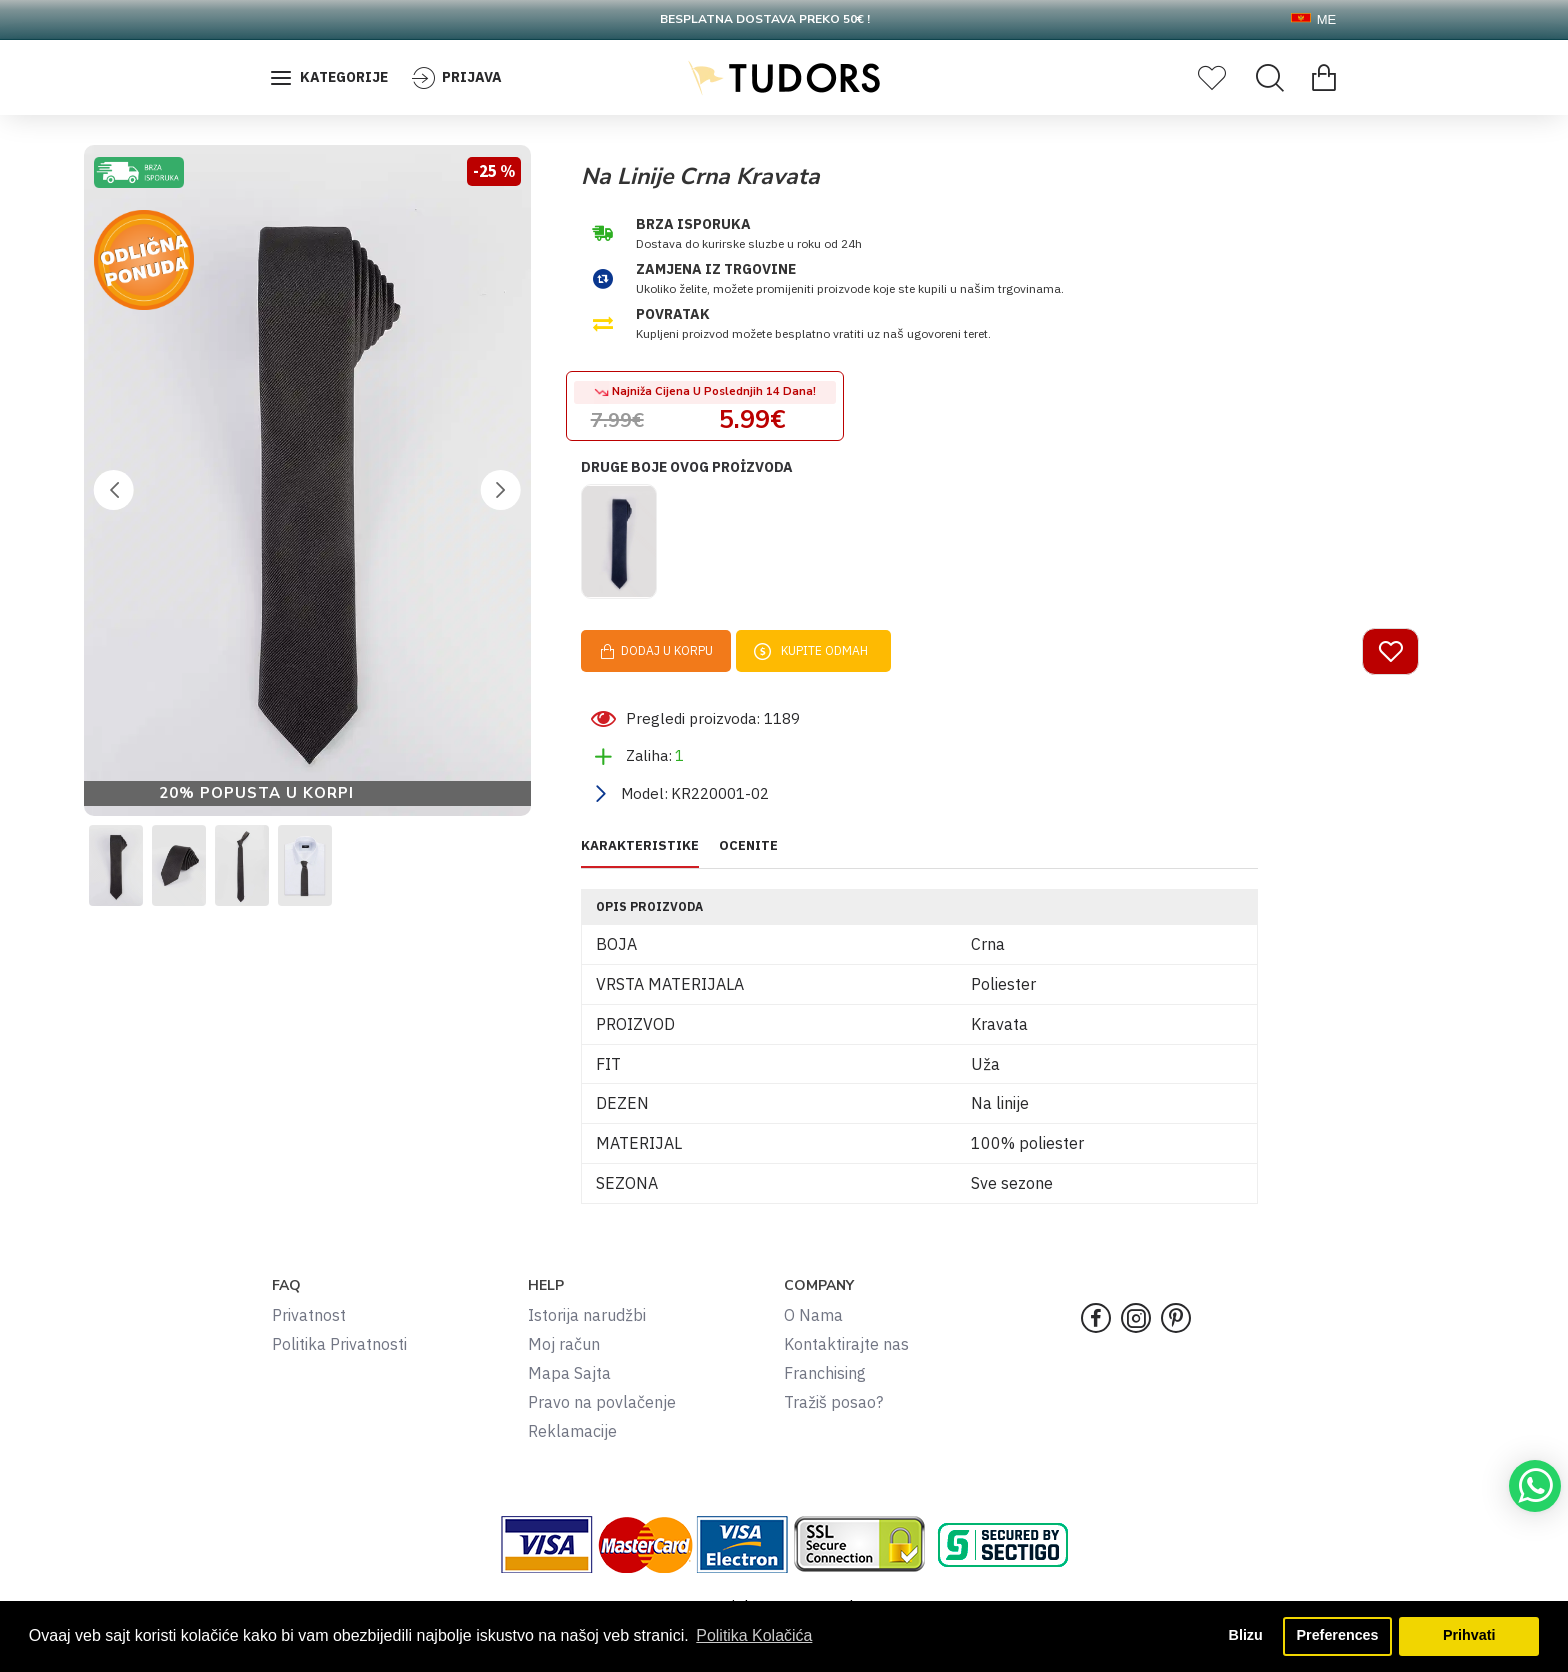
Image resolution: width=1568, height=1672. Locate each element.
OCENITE (748, 853)
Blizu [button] (1245, 1636)
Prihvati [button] (1469, 1636)
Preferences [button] (1337, 1636)
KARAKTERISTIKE (640, 853)
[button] (114, 490)
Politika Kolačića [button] (754, 1635)
